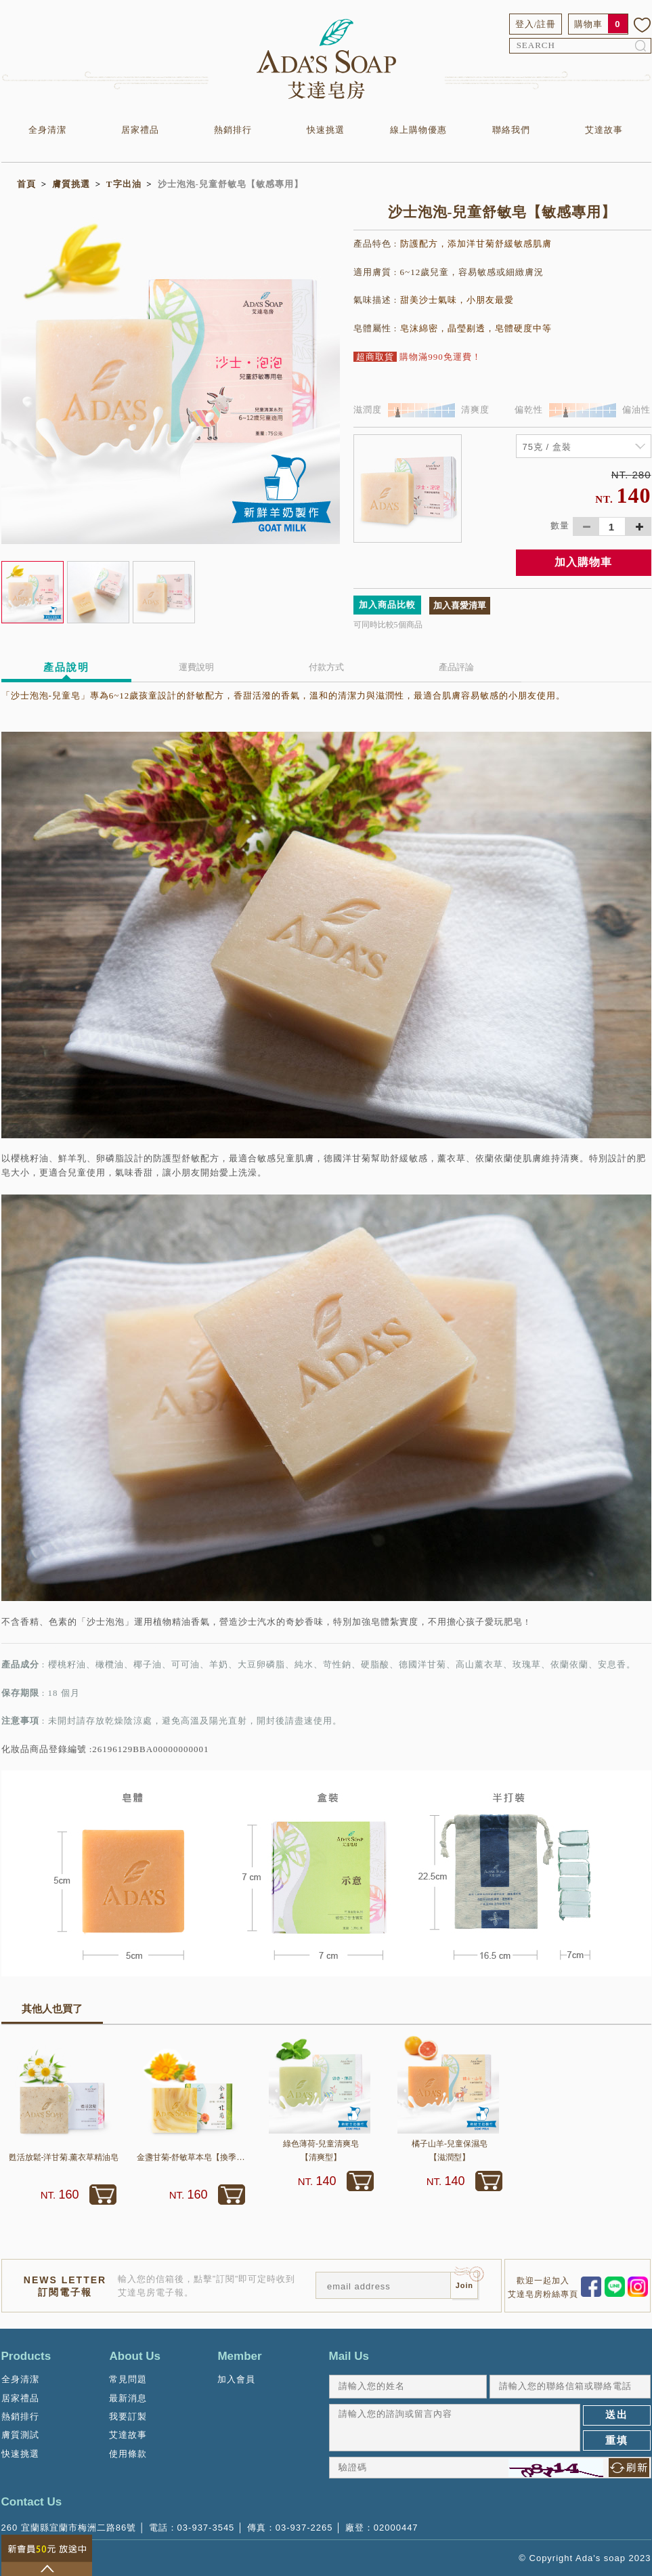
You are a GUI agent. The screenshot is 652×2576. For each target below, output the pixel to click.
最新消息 (128, 2398)
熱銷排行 (233, 130)
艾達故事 (604, 130)
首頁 (26, 184)
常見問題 (128, 2379)
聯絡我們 (511, 130)
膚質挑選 (71, 184)
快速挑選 (326, 130)
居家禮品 (140, 130)
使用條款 (128, 2454)
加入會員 (236, 2379)
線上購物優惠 (418, 130)
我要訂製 (128, 2416)
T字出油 (124, 184)
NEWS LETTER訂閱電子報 (65, 2286)
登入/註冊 (536, 24)
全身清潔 (47, 130)
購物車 (588, 24)
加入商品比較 (387, 605)
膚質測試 (20, 2435)
